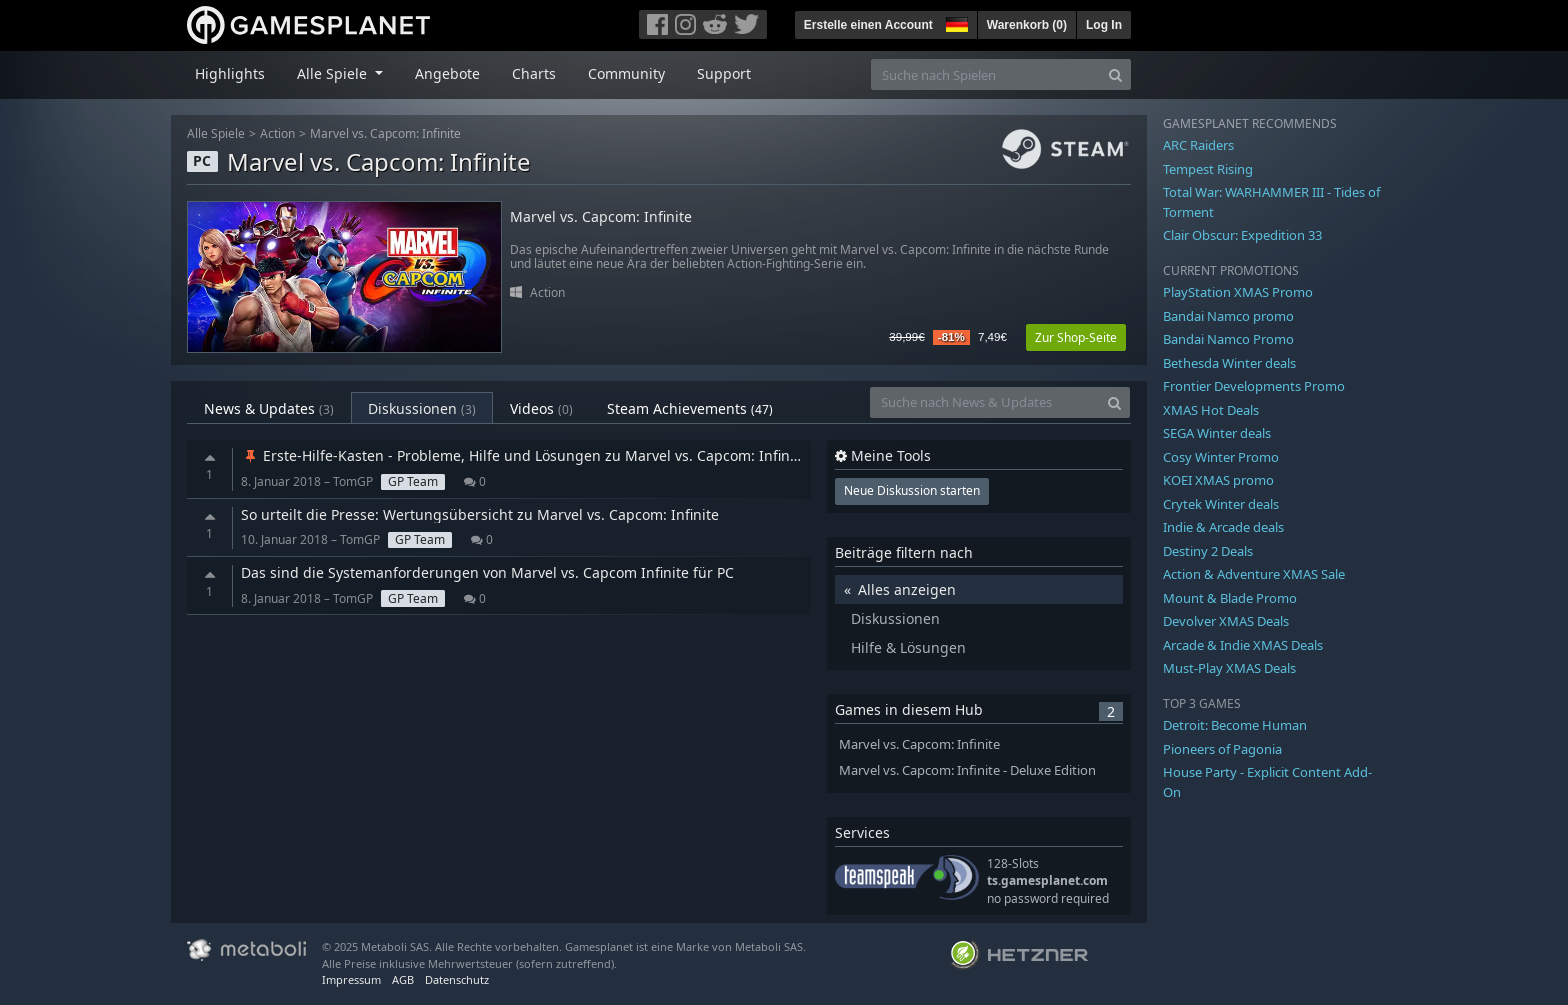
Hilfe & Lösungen (908, 647)
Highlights (230, 73)
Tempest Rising (1208, 169)
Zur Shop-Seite (1076, 337)
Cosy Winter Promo (1221, 457)
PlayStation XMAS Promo (1238, 292)
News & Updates (269, 408)
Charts (534, 73)
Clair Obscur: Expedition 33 (1242, 235)
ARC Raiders (1198, 145)
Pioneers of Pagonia (1222, 749)
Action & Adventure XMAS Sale (1254, 574)
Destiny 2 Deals (1208, 551)
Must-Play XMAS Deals (1229, 668)
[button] (955, 22)
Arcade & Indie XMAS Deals (1243, 645)
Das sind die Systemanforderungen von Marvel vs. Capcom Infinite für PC (487, 572)
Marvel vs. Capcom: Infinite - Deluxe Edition (967, 770)
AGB (403, 979)
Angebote (447, 73)
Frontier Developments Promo (1254, 386)
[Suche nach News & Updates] (985, 402)
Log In (1104, 25)
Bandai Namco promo (1228, 316)
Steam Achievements (690, 408)
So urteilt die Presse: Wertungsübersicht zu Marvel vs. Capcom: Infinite (480, 514)
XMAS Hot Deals (1211, 410)
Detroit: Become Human (1235, 725)
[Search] (1115, 74)
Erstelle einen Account (868, 25)
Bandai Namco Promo (1228, 339)
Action (277, 133)
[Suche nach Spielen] (986, 74)
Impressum (351, 979)
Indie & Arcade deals (1223, 527)
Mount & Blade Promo (1230, 598)
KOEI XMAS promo (1218, 480)
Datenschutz (457, 979)
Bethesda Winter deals (1229, 363)
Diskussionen (422, 408)
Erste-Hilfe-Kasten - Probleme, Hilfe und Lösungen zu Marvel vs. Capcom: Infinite (524, 455)
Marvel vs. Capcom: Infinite (385, 133)
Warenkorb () (1027, 25)
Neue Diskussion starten (912, 490)
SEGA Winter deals (1217, 433)
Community (626, 73)
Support (724, 73)
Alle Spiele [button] (334, 73)
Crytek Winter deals (1221, 504)
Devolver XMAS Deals (1226, 621)
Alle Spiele (216, 133)
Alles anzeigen (907, 589)
